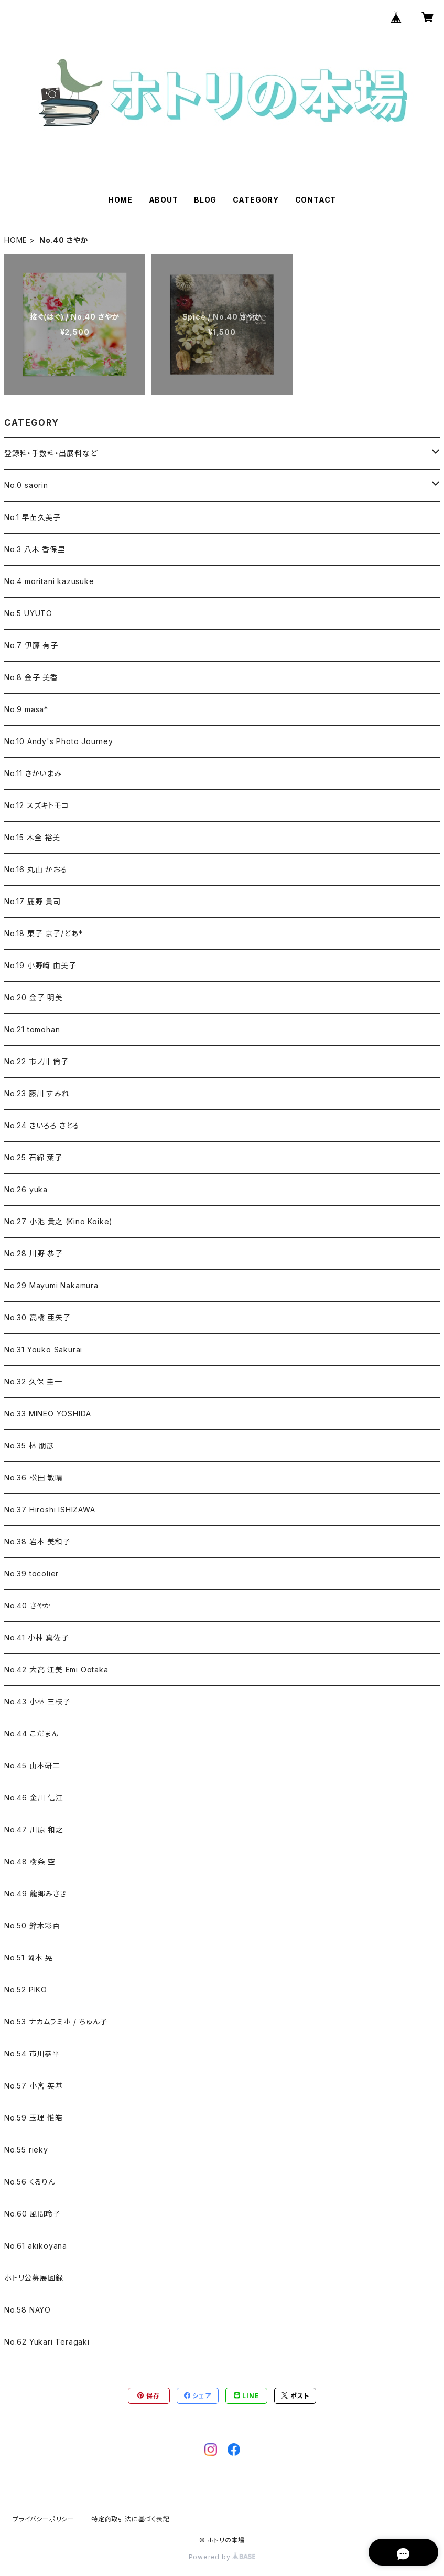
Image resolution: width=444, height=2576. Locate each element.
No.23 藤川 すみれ (37, 1093)
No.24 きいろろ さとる (42, 1125)
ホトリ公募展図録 (33, 2277)
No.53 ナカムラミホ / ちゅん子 (55, 2021)
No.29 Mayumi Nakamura (51, 1285)
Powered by (222, 2557)
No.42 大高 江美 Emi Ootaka (56, 1669)
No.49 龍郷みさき (35, 1893)
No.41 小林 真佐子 (36, 1637)
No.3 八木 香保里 (35, 549)
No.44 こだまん (31, 1733)
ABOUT (163, 199)
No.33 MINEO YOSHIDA (47, 1413)
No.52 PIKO (25, 1989)
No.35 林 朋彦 (29, 1445)
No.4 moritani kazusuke (49, 581)
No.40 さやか (27, 1605)
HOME (120, 199)
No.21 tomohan (32, 1029)
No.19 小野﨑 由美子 (40, 965)
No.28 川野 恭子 (33, 1253)
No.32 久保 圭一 (33, 1381)
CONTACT (316, 199)
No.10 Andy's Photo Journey (58, 741)
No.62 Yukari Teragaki (47, 2341)
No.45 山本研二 (32, 1765)
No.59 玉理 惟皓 (33, 2117)
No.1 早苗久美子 (32, 517)
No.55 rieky (26, 2149)
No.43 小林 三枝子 (37, 1701)
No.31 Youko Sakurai (43, 1349)
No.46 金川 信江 (33, 1797)
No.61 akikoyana (35, 2245)
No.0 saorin (26, 485)
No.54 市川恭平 (32, 2053)
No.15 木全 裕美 (32, 837)
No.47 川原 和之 (33, 1829)
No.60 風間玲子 (32, 2213)
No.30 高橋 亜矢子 (37, 1317)
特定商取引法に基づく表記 (130, 2519)
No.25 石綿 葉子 (33, 1157)
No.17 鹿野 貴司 (32, 901)
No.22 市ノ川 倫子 (36, 1061)
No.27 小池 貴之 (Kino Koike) (58, 1221)
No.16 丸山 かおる (36, 869)
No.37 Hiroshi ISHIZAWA (49, 1509)
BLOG (205, 199)
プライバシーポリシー (43, 2519)
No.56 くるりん (30, 2181)
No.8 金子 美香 (31, 677)
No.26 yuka (26, 1189)
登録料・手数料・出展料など (50, 453)
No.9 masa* (26, 709)
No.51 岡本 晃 (28, 1957)
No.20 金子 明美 (33, 997)
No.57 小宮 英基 (33, 2085)
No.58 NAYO (27, 2309)
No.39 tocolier (31, 1573)
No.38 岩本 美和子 (37, 1541)
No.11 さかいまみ (33, 773)
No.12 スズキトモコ (36, 805)
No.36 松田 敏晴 (33, 1477)
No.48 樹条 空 (30, 1861)
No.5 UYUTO (28, 613)
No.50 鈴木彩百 (32, 1925)
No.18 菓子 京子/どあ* (43, 933)
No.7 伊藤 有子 (31, 645)
